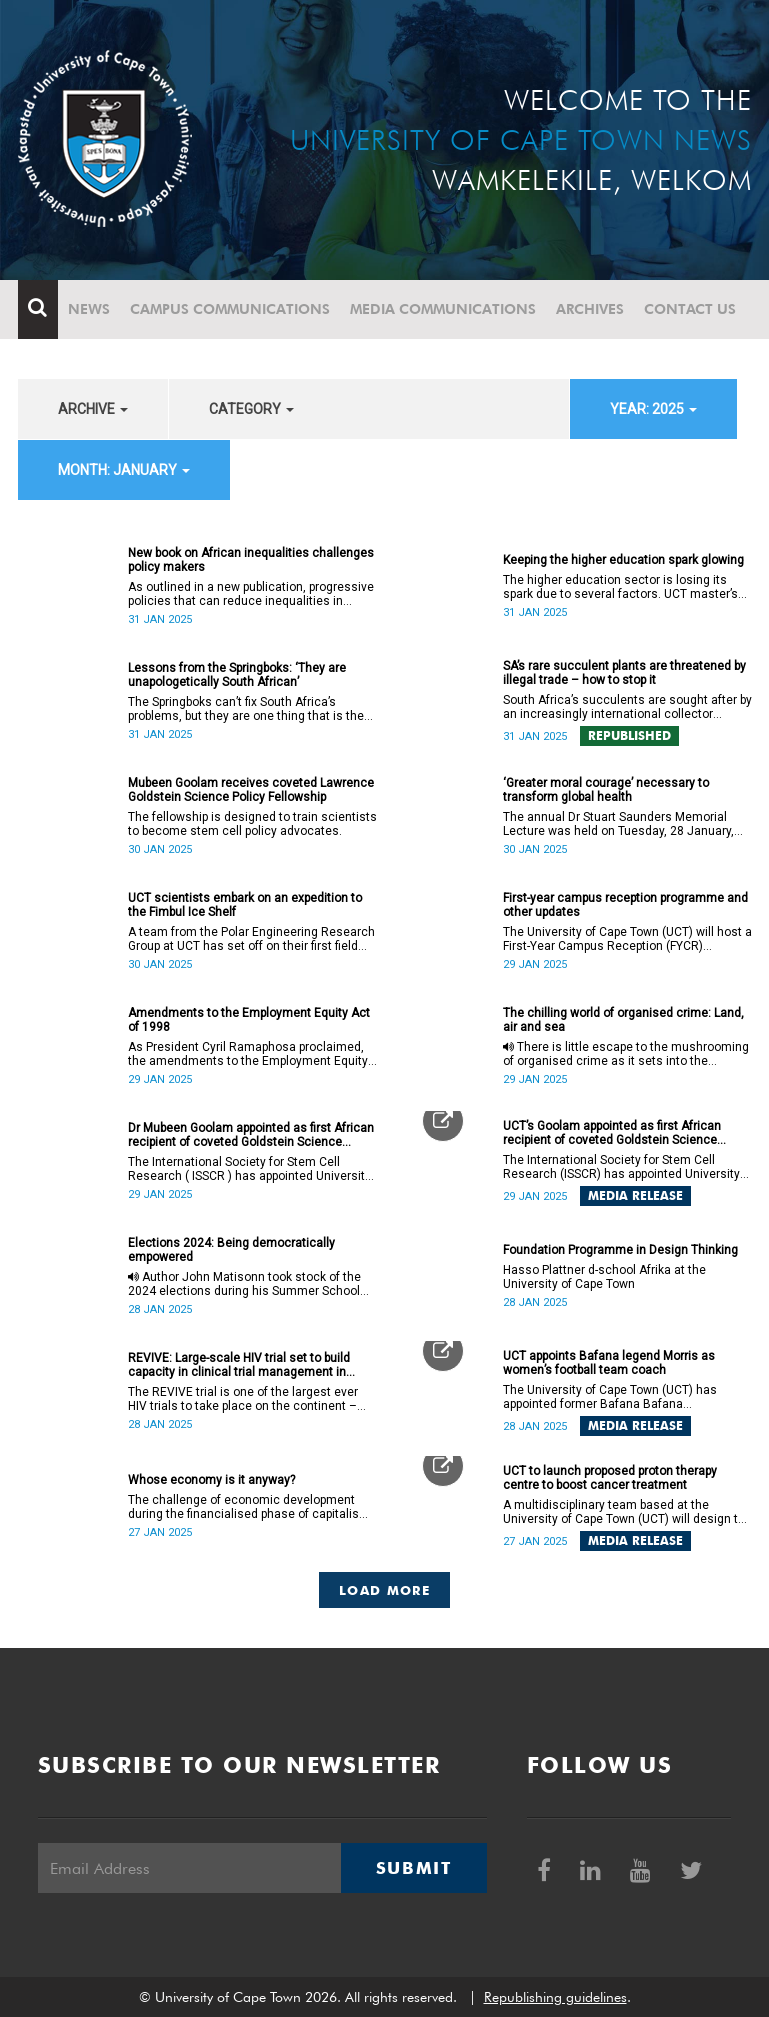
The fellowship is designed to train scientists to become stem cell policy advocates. (252, 824)
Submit (414, 1868)
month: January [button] (124, 470)
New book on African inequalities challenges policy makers (251, 560)
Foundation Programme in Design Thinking (620, 1250)
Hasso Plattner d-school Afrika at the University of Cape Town (604, 1277)
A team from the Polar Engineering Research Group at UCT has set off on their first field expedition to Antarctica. (251, 939)
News (89, 309)
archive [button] (93, 409)
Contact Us (690, 309)
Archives (590, 309)
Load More (384, 1590)
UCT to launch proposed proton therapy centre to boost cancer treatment (610, 1478)
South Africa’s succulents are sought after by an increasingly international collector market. (627, 707)
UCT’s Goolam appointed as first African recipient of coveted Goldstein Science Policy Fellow (612, 1133)
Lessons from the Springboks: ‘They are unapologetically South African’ (237, 675)
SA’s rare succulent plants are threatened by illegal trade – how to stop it (624, 673)
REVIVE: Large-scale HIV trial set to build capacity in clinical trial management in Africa (239, 1365)
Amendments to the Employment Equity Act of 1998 (249, 1020)
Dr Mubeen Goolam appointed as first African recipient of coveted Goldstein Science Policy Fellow (251, 1135)
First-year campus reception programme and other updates (625, 905)
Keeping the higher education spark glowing (623, 560)
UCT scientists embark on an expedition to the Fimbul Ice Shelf (245, 905)
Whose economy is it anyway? (211, 1480)
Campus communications (230, 309)
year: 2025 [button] (653, 409)
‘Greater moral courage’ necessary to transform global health (606, 790)
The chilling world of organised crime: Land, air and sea (623, 1020)
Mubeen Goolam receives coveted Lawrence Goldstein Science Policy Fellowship (251, 790)
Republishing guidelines (555, 1997)
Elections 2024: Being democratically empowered (231, 1250)
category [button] (251, 409)
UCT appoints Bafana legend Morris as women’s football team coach (609, 1363)
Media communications (443, 309)
